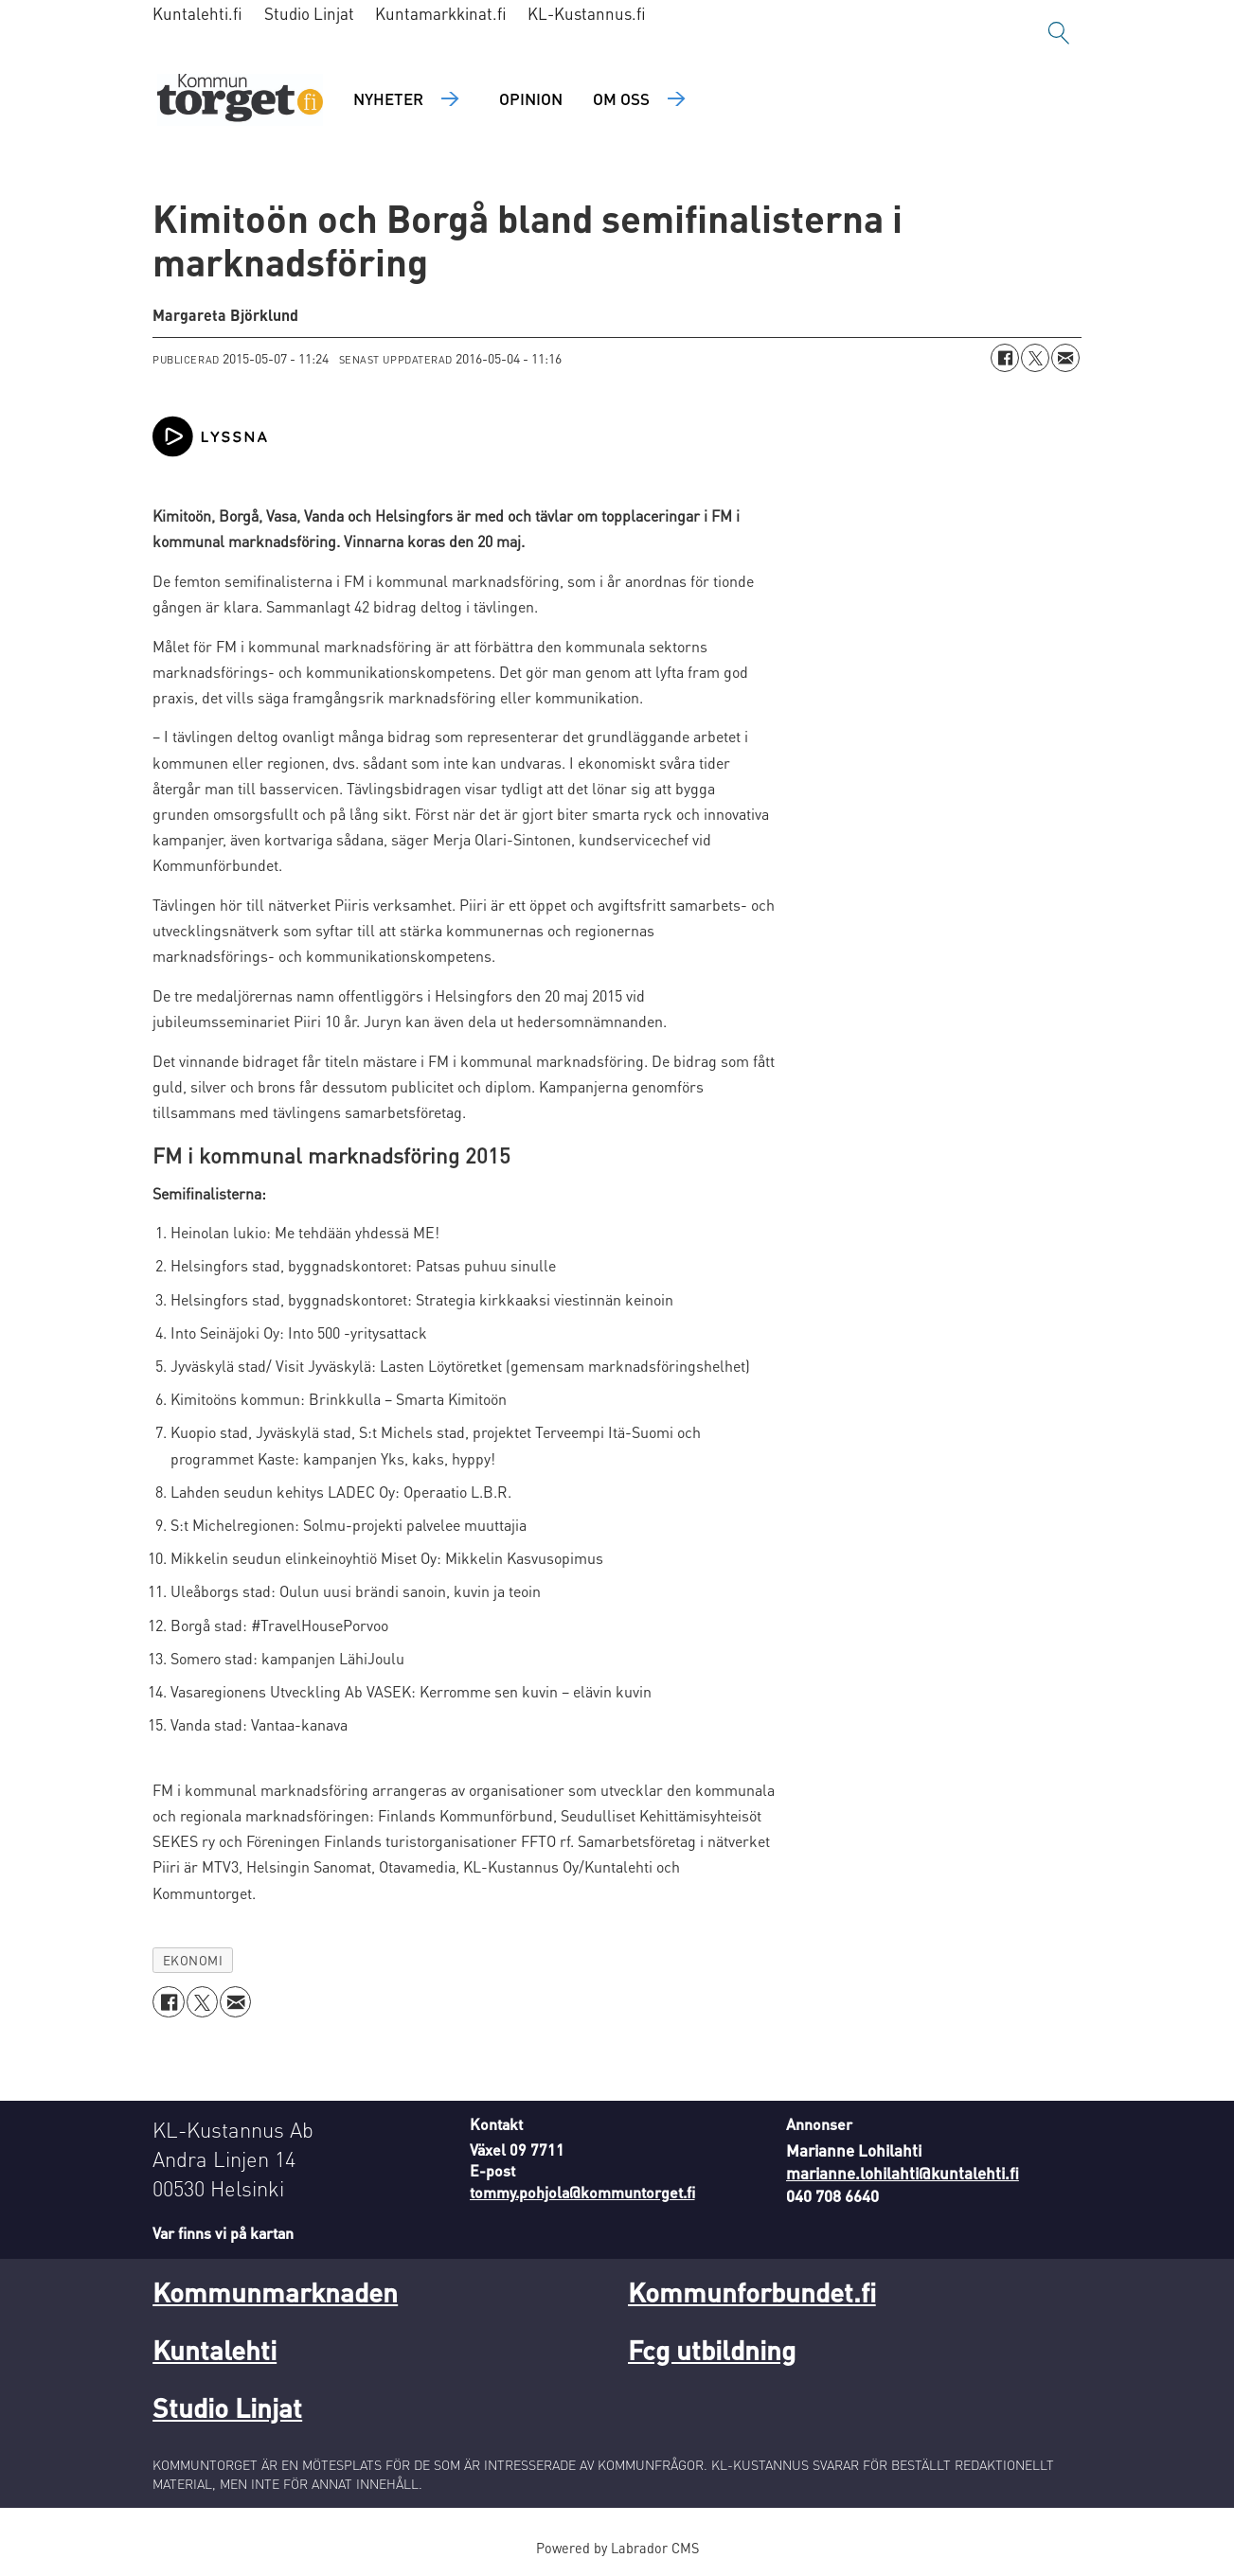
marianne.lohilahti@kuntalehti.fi (902, 2172)
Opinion (531, 98)
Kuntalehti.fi (197, 13)
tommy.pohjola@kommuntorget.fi (582, 2192)
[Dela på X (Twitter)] (1035, 358)
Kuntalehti (214, 2350)
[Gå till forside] (240, 100)
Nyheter (388, 98)
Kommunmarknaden (275, 2292)
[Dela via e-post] (1065, 358)
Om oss (621, 98)
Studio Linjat (309, 13)
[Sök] (1059, 33)
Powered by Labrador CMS (617, 2547)
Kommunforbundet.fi (752, 2292)
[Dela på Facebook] (1005, 358)
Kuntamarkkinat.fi (441, 13)
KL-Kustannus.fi (587, 13)
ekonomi (193, 1960)
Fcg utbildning (712, 2350)
